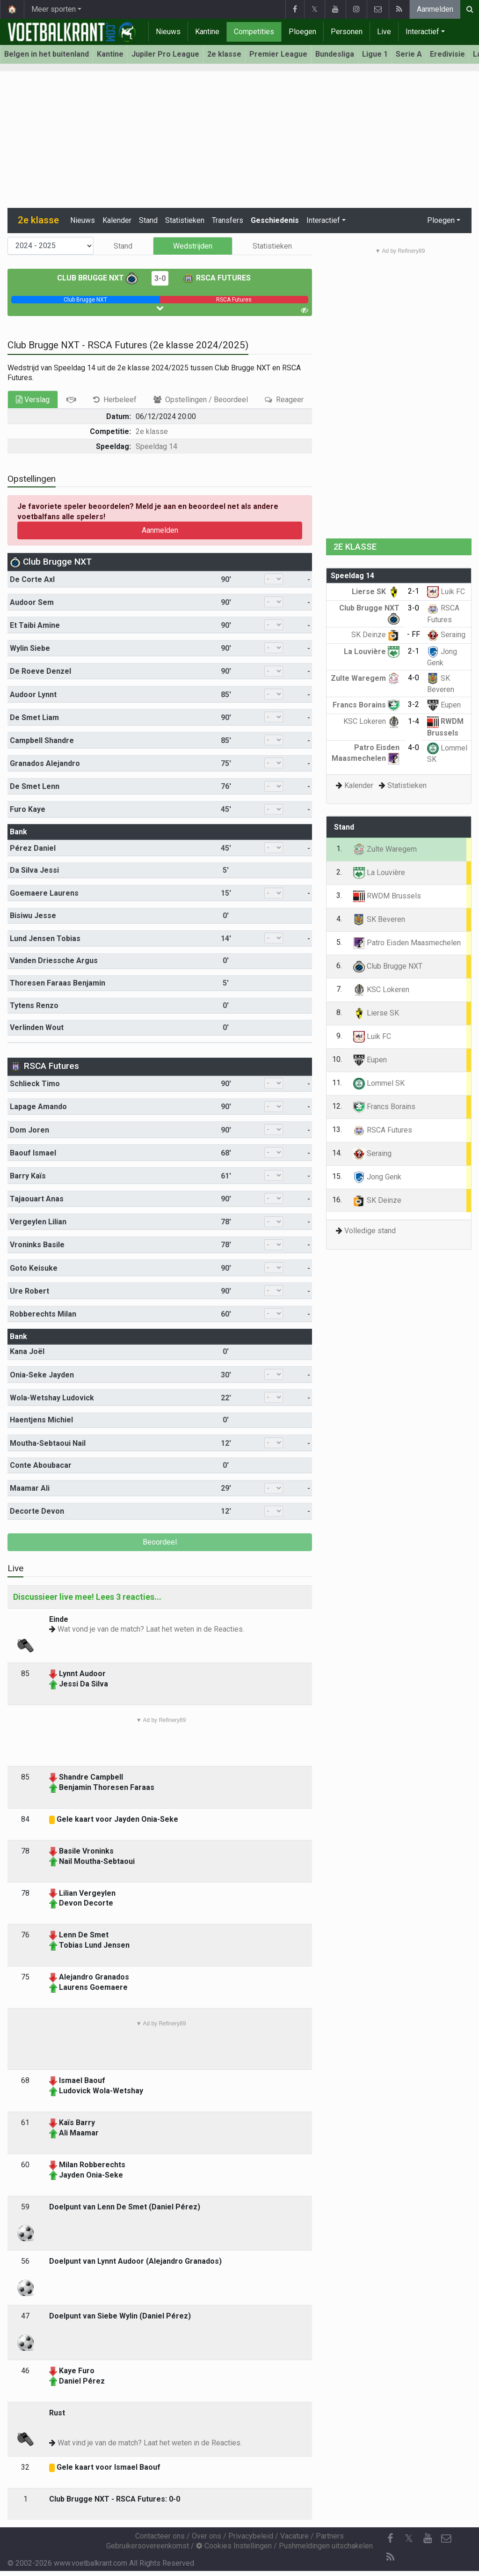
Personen (347, 31)
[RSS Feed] (390, 2557)
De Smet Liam (34, 717)
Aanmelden (435, 9)
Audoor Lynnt (33, 694)
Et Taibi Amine (35, 625)
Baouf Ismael (33, 1152)
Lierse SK (375, 591)
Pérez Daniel (33, 848)
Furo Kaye (27, 809)
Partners (330, 2536)
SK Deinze (375, 634)
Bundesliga (334, 54)
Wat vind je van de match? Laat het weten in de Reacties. (150, 2442)
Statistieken (184, 220)
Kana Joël (27, 1351)
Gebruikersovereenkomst (147, 2545)
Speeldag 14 (156, 446)
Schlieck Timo (35, 1083)
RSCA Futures (216, 277)
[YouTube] (427, 2538)
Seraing (446, 634)
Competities (254, 31)
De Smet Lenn (34, 786)
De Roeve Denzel (40, 671)
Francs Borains (366, 704)
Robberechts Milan (43, 1314)
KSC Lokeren (371, 721)
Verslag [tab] (33, 399)
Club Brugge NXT (97, 277)
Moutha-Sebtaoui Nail (48, 1443)
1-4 (413, 721)
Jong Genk (377, 1176)
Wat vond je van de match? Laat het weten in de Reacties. (151, 1629)
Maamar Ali (30, 1488)
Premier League (278, 54)
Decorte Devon (37, 1511)
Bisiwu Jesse (33, 915)
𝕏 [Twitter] (409, 2538)
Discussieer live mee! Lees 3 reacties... (87, 1597)
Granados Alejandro (45, 763)
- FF (413, 634)
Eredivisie (447, 54)
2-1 (413, 591)
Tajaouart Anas (37, 1198)
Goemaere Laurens (44, 893)
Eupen (444, 704)
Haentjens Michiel (41, 1419)
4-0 (413, 677)
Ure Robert (29, 1291)
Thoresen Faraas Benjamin (57, 983)
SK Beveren (379, 919)
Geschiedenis (275, 220)
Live (384, 31)
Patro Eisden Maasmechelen (407, 942)
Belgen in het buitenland (46, 54)
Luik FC (446, 591)
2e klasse (224, 54)
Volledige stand (370, 1230)
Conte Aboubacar (41, 1465)
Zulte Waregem (365, 678)
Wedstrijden (192, 246)
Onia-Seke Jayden (42, 1374)
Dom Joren (29, 1130)
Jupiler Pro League (165, 54)
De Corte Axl (32, 579)
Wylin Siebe (30, 648)
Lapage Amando (38, 1106)
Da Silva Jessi (34, 870)
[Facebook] (390, 2538)
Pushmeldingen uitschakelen (326, 2545)
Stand (148, 220)
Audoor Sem (32, 602)
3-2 (413, 704)
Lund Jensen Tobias (45, 938)
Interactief (422, 31)
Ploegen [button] (441, 220)
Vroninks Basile (37, 1244)
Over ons (206, 2536)
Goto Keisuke (34, 1268)
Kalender (116, 220)
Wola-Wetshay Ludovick (52, 1397)
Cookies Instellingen (234, 2545)
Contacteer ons (160, 2536)
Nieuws (168, 31)
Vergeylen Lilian (38, 1221)
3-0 (160, 278)
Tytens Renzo (34, 1005)
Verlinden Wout (37, 1027)
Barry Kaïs (28, 1175)
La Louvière (371, 651)
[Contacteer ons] (446, 2538)
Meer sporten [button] (53, 9)
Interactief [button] (323, 220)
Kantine (207, 31)
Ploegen (302, 31)
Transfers (227, 220)
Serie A (409, 54)
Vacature (294, 2536)
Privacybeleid (250, 2536)
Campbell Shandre (42, 740)
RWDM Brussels (387, 895)
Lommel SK (379, 1083)
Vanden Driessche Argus (54, 960)
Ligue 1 (375, 54)
